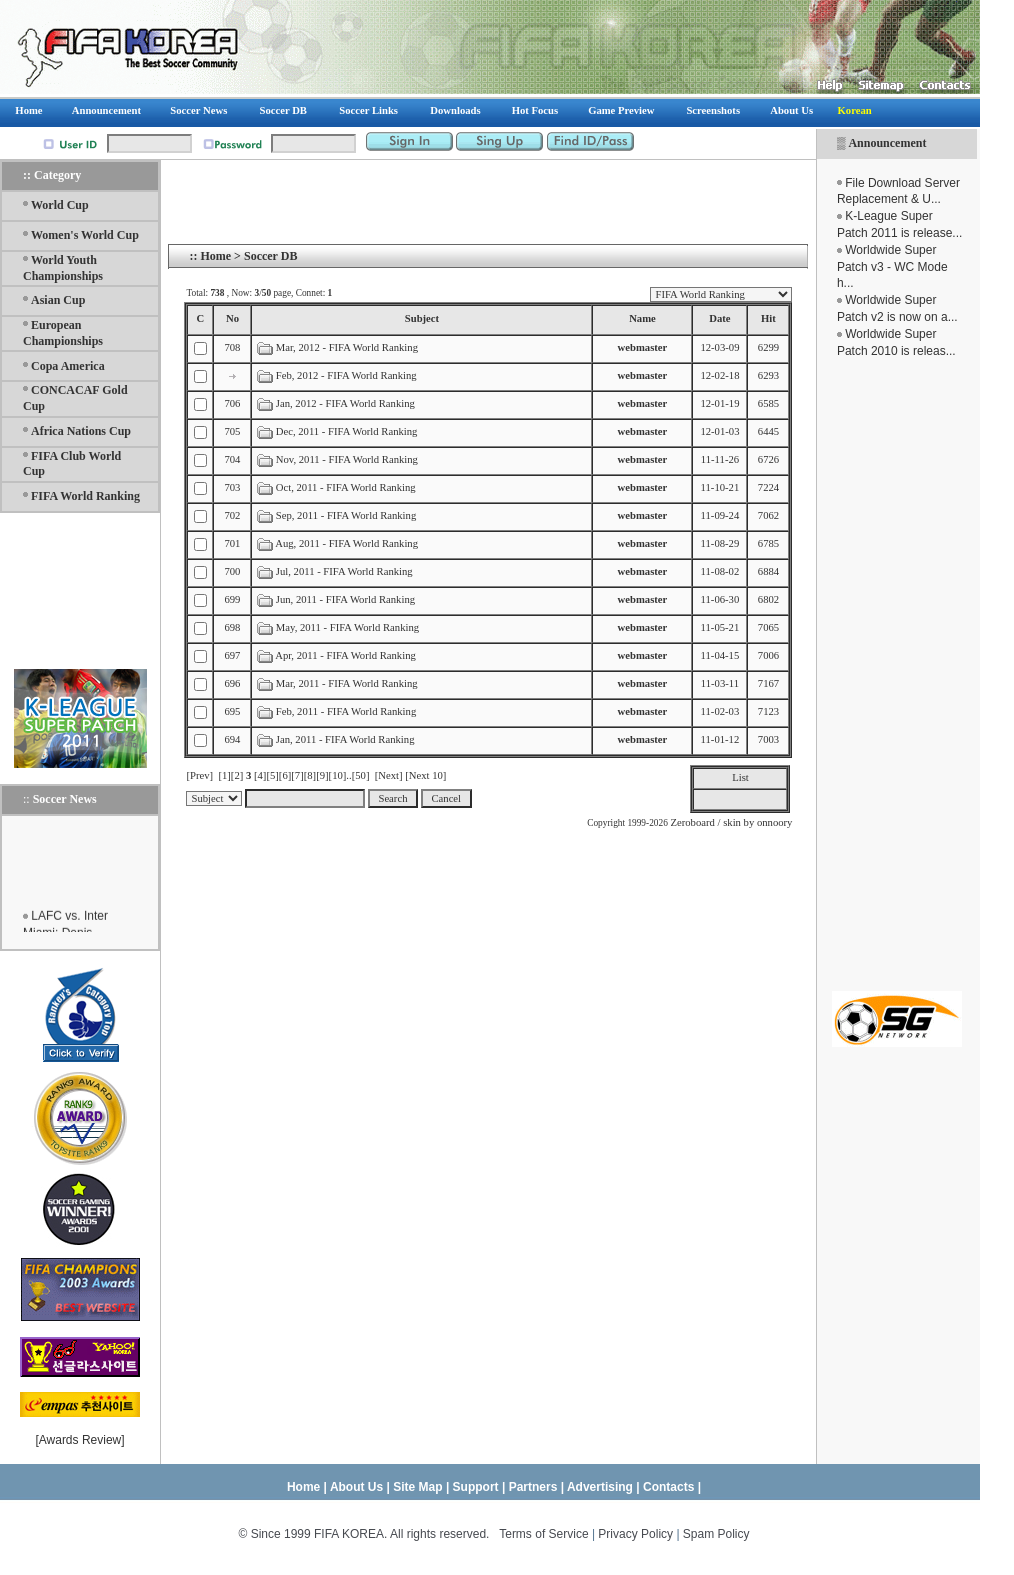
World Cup (60, 205)
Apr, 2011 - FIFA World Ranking (345, 655)
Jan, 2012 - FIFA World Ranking (345, 403)
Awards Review (80, 1440)
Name (642, 318)
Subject (422, 318)
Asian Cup (58, 300)
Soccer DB (270, 256)
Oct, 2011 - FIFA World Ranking (346, 487)
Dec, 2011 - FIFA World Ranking (347, 431)
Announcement (887, 143)
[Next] (389, 775)
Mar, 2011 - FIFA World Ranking (347, 683)
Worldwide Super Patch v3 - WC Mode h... (892, 267)
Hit (768, 318)
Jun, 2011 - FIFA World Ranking (345, 599)
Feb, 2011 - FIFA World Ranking (346, 711)
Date (719, 318)
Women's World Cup (85, 235)
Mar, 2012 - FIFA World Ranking (347, 347)
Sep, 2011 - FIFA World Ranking (346, 515)
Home (215, 256)
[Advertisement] (897, 675)
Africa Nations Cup (81, 431)
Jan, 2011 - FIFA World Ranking (345, 739)
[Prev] (199, 775)
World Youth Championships (63, 268)
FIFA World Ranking (85, 496)
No (232, 318)
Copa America (68, 366)
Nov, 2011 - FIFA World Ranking (347, 459)
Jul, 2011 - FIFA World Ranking (344, 571)
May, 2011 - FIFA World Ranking (347, 627)
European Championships (63, 333)
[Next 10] (425, 775)
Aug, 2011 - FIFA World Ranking (346, 543)
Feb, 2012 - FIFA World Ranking (348, 375)
